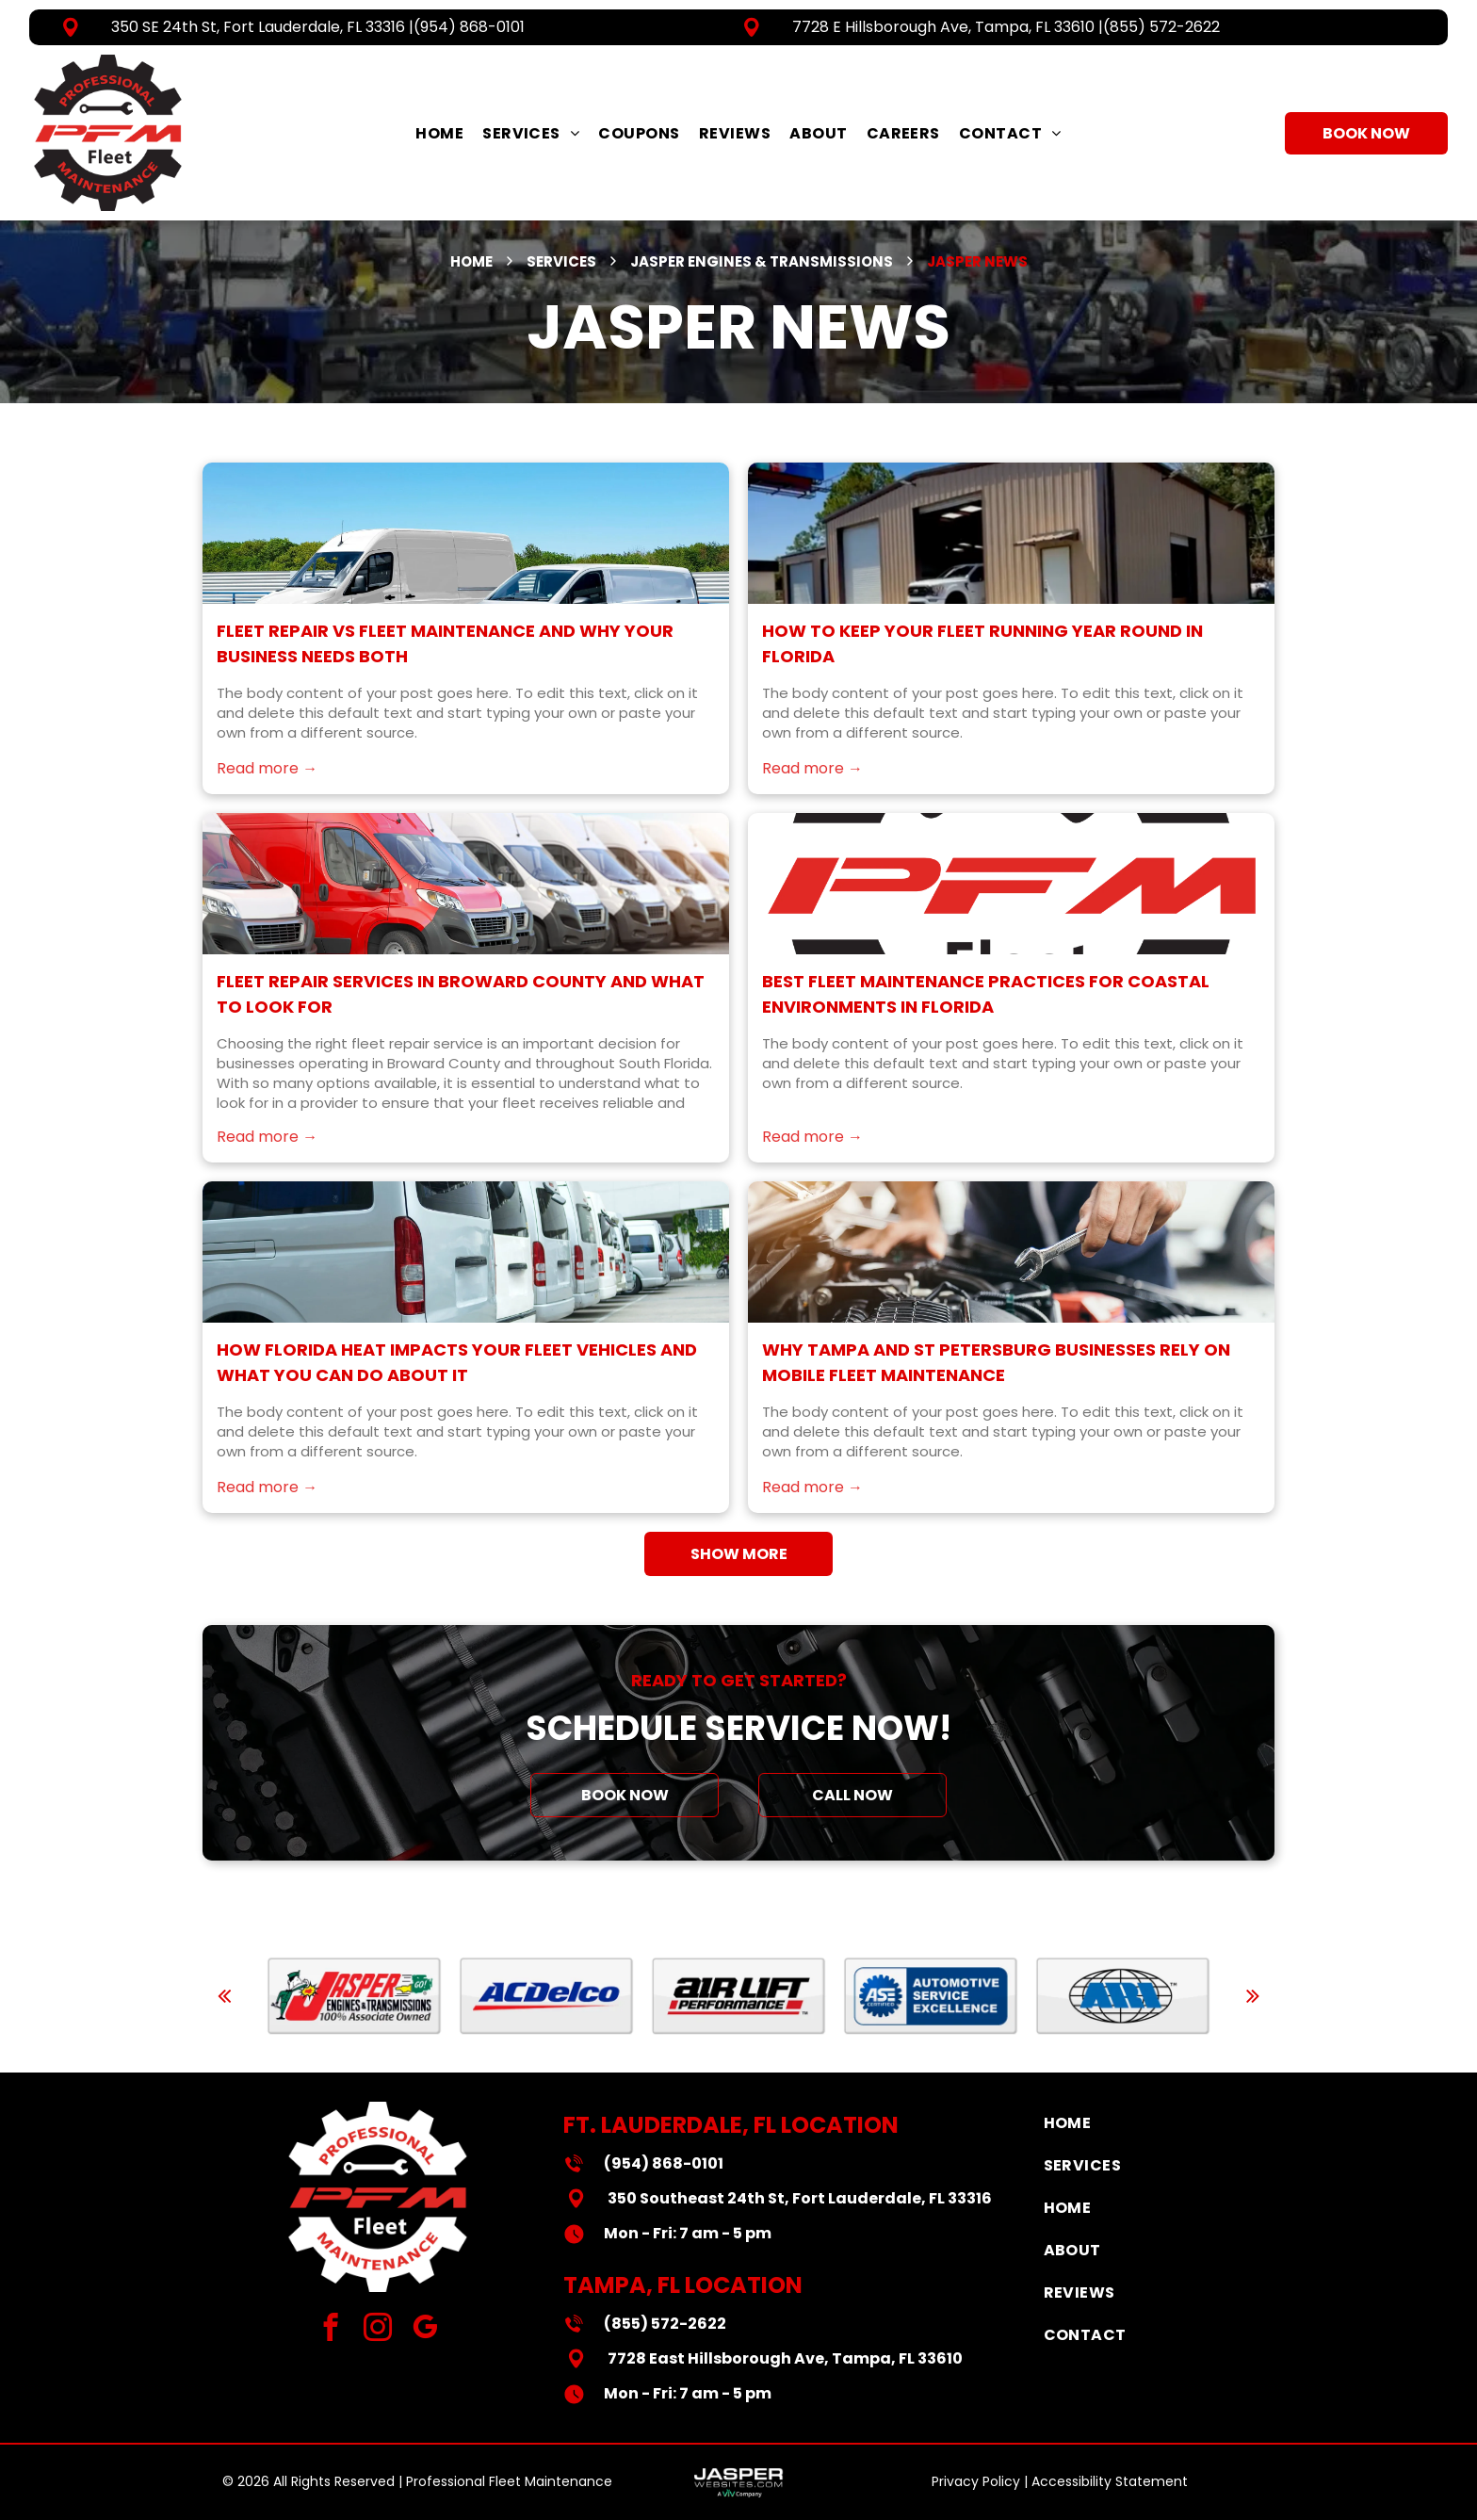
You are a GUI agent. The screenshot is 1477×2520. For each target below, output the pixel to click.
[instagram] (378, 2329)
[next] (1252, 1996)
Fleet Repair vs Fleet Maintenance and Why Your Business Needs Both (445, 680)
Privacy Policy (976, 2481)
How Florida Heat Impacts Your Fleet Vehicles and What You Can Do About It (457, 1398)
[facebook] (331, 2329)
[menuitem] (439, 133)
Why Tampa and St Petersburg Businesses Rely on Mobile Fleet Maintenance (996, 1398)
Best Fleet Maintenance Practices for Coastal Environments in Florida (985, 1030)
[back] (224, 1996)
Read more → (267, 805)
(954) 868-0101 (469, 27)
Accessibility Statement (1109, 2481)
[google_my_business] (425, 2329)
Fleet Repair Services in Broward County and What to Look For (461, 1030)
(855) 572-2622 (1161, 27)
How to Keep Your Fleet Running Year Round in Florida (982, 680)
